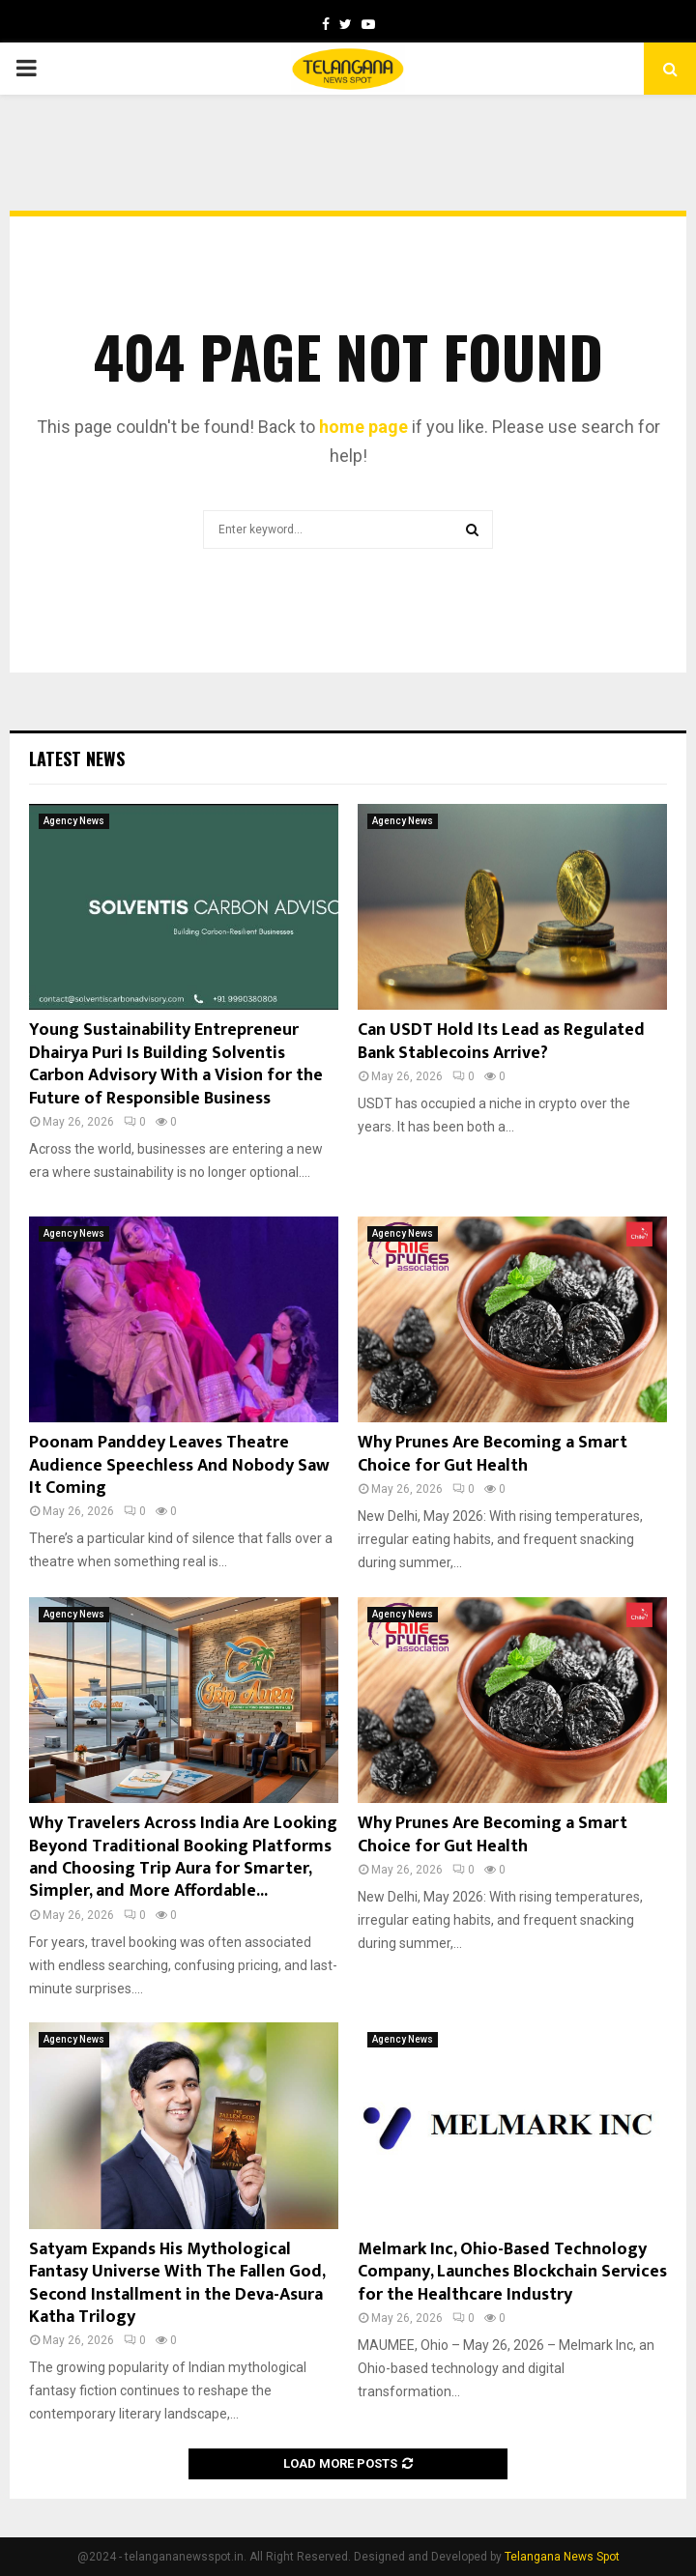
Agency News (74, 821)
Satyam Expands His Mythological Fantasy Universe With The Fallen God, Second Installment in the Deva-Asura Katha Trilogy (177, 2283)
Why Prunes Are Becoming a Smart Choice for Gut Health (492, 1453)
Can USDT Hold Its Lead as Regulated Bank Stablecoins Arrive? (501, 1041)
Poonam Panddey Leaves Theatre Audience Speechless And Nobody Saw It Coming (179, 1465)
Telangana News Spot (562, 2556)
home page (363, 426)
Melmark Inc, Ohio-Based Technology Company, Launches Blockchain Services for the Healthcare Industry (512, 2272)
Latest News (77, 758)
